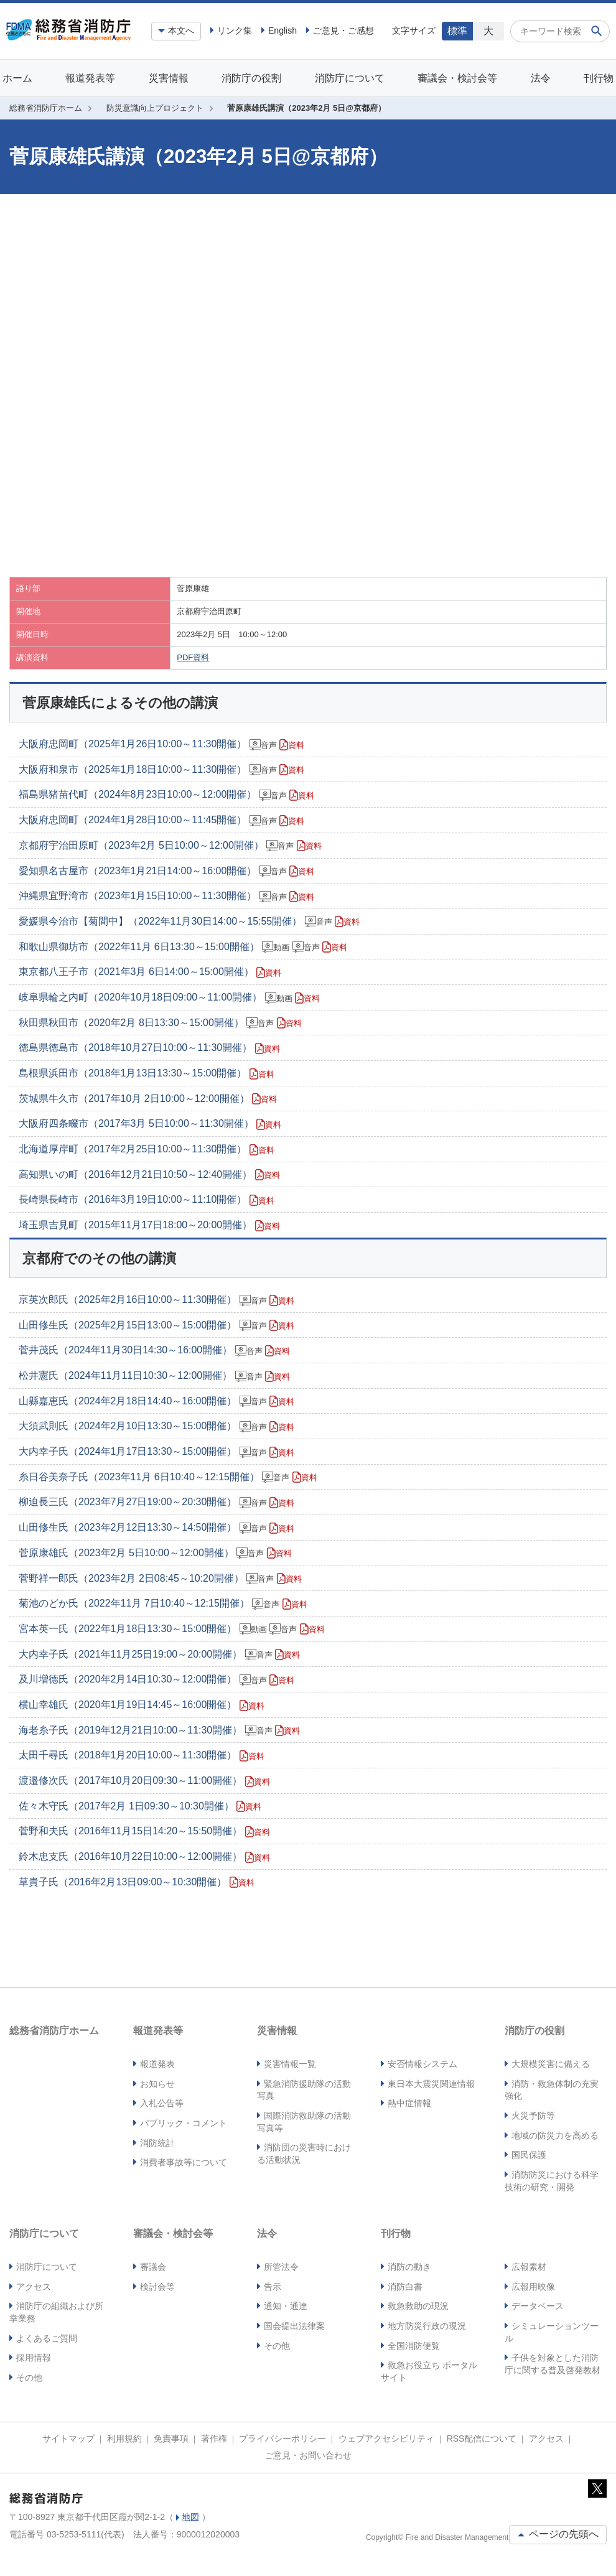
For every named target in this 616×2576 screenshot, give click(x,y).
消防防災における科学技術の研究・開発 (552, 2181)
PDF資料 (193, 657)
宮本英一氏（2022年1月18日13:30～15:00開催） (172, 1629)
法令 (541, 78)
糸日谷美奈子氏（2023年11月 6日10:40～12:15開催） (168, 1477)
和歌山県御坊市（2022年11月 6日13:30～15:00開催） (183, 947)
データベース (537, 2306)
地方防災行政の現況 (427, 2326)
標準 (457, 31)
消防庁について (350, 78)
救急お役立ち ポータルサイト (429, 2371)
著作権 (214, 2438)
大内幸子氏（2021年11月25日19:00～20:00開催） (159, 1654)
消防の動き (409, 2267)
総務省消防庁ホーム (45, 108)
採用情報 (33, 2358)
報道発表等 (90, 78)
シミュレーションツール (552, 2332)
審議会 (153, 2267)
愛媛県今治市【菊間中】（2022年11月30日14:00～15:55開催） (189, 921)
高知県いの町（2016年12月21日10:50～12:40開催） (149, 1174)
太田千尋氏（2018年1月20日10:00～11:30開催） (141, 1755)
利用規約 (124, 2438)
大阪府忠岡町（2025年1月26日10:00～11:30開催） (161, 744)
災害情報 (169, 78)
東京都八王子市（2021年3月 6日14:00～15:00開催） (150, 972)
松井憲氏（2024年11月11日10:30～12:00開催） (154, 1375)
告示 (272, 2287)
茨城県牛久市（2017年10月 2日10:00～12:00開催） (148, 1098)
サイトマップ (68, 2438)
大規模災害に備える (550, 2064)
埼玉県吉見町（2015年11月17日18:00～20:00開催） (149, 1225)
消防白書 (405, 2287)
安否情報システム (422, 2064)
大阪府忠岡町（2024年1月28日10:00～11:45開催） (161, 820)
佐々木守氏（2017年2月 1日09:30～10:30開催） (140, 1806)
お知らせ (157, 2084)
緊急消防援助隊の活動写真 (304, 2090)
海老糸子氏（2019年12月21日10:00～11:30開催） (159, 1730)
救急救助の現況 (418, 2306)
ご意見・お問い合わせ (308, 2455)
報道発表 (157, 2064)
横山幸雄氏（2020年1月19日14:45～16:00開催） (141, 1704)
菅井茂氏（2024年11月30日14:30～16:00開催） (154, 1350)
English (282, 30)
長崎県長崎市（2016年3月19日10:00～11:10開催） (146, 1199)
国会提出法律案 (294, 2326)
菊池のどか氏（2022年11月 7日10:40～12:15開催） (163, 1603)
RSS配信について (482, 2438)
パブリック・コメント (183, 2123)
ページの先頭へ (558, 2534)
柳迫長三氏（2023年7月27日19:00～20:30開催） (156, 1502)
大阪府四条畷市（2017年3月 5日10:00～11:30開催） (150, 1123)
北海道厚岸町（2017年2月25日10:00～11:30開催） (146, 1149)
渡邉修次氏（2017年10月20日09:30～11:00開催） (144, 1780)
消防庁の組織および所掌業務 (56, 2312)
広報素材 (528, 2267)
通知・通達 (285, 2306)
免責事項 (171, 2438)
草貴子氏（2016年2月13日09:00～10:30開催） (136, 1882)
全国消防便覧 (414, 2346)
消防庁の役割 (251, 78)
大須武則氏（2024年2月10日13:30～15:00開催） (156, 1426)
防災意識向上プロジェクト (154, 108)
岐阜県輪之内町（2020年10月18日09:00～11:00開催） (169, 997)
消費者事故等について (183, 2162)
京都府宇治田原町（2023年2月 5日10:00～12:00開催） (170, 845)
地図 (190, 2517)
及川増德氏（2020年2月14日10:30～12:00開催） (156, 1679)
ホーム (17, 78)
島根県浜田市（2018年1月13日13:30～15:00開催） (146, 1073)
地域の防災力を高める (555, 2135)
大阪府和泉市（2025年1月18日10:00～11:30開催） (161, 769)
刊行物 (599, 78)
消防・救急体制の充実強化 (552, 2090)
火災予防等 (533, 2116)
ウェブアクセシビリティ (386, 2438)
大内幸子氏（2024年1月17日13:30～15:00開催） (156, 1451)
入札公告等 (162, 2103)
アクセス (33, 2287)
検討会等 (157, 2287)
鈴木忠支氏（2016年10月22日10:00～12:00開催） (144, 1856)
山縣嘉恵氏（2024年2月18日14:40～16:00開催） (156, 1401)
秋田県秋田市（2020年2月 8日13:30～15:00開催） (160, 1023)
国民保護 (528, 2155)
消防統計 (157, 2143)
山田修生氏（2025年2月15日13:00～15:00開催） (156, 1325)
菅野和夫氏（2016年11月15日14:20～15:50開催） (144, 1831)
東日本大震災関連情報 (431, 2084)
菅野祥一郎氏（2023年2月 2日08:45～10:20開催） (160, 1578)
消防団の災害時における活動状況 (304, 2153)
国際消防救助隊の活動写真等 (304, 2122)
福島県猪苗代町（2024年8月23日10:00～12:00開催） (166, 794)
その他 (29, 2377)
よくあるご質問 (46, 2338)
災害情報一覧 (290, 2064)
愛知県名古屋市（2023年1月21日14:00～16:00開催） (166, 871)
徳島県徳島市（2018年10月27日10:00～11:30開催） (149, 1047)
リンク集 (234, 30)
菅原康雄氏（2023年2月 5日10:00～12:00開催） (155, 1553)
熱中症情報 (409, 2103)
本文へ (181, 30)
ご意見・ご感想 (343, 30)
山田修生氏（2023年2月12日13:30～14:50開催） (156, 1527)
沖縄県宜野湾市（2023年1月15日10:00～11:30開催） (166, 896)
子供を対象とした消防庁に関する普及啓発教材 (552, 2364)
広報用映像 (533, 2287)
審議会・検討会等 (457, 78)
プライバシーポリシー (282, 2438)
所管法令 (281, 2267)
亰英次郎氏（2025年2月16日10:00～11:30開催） (156, 1299)
